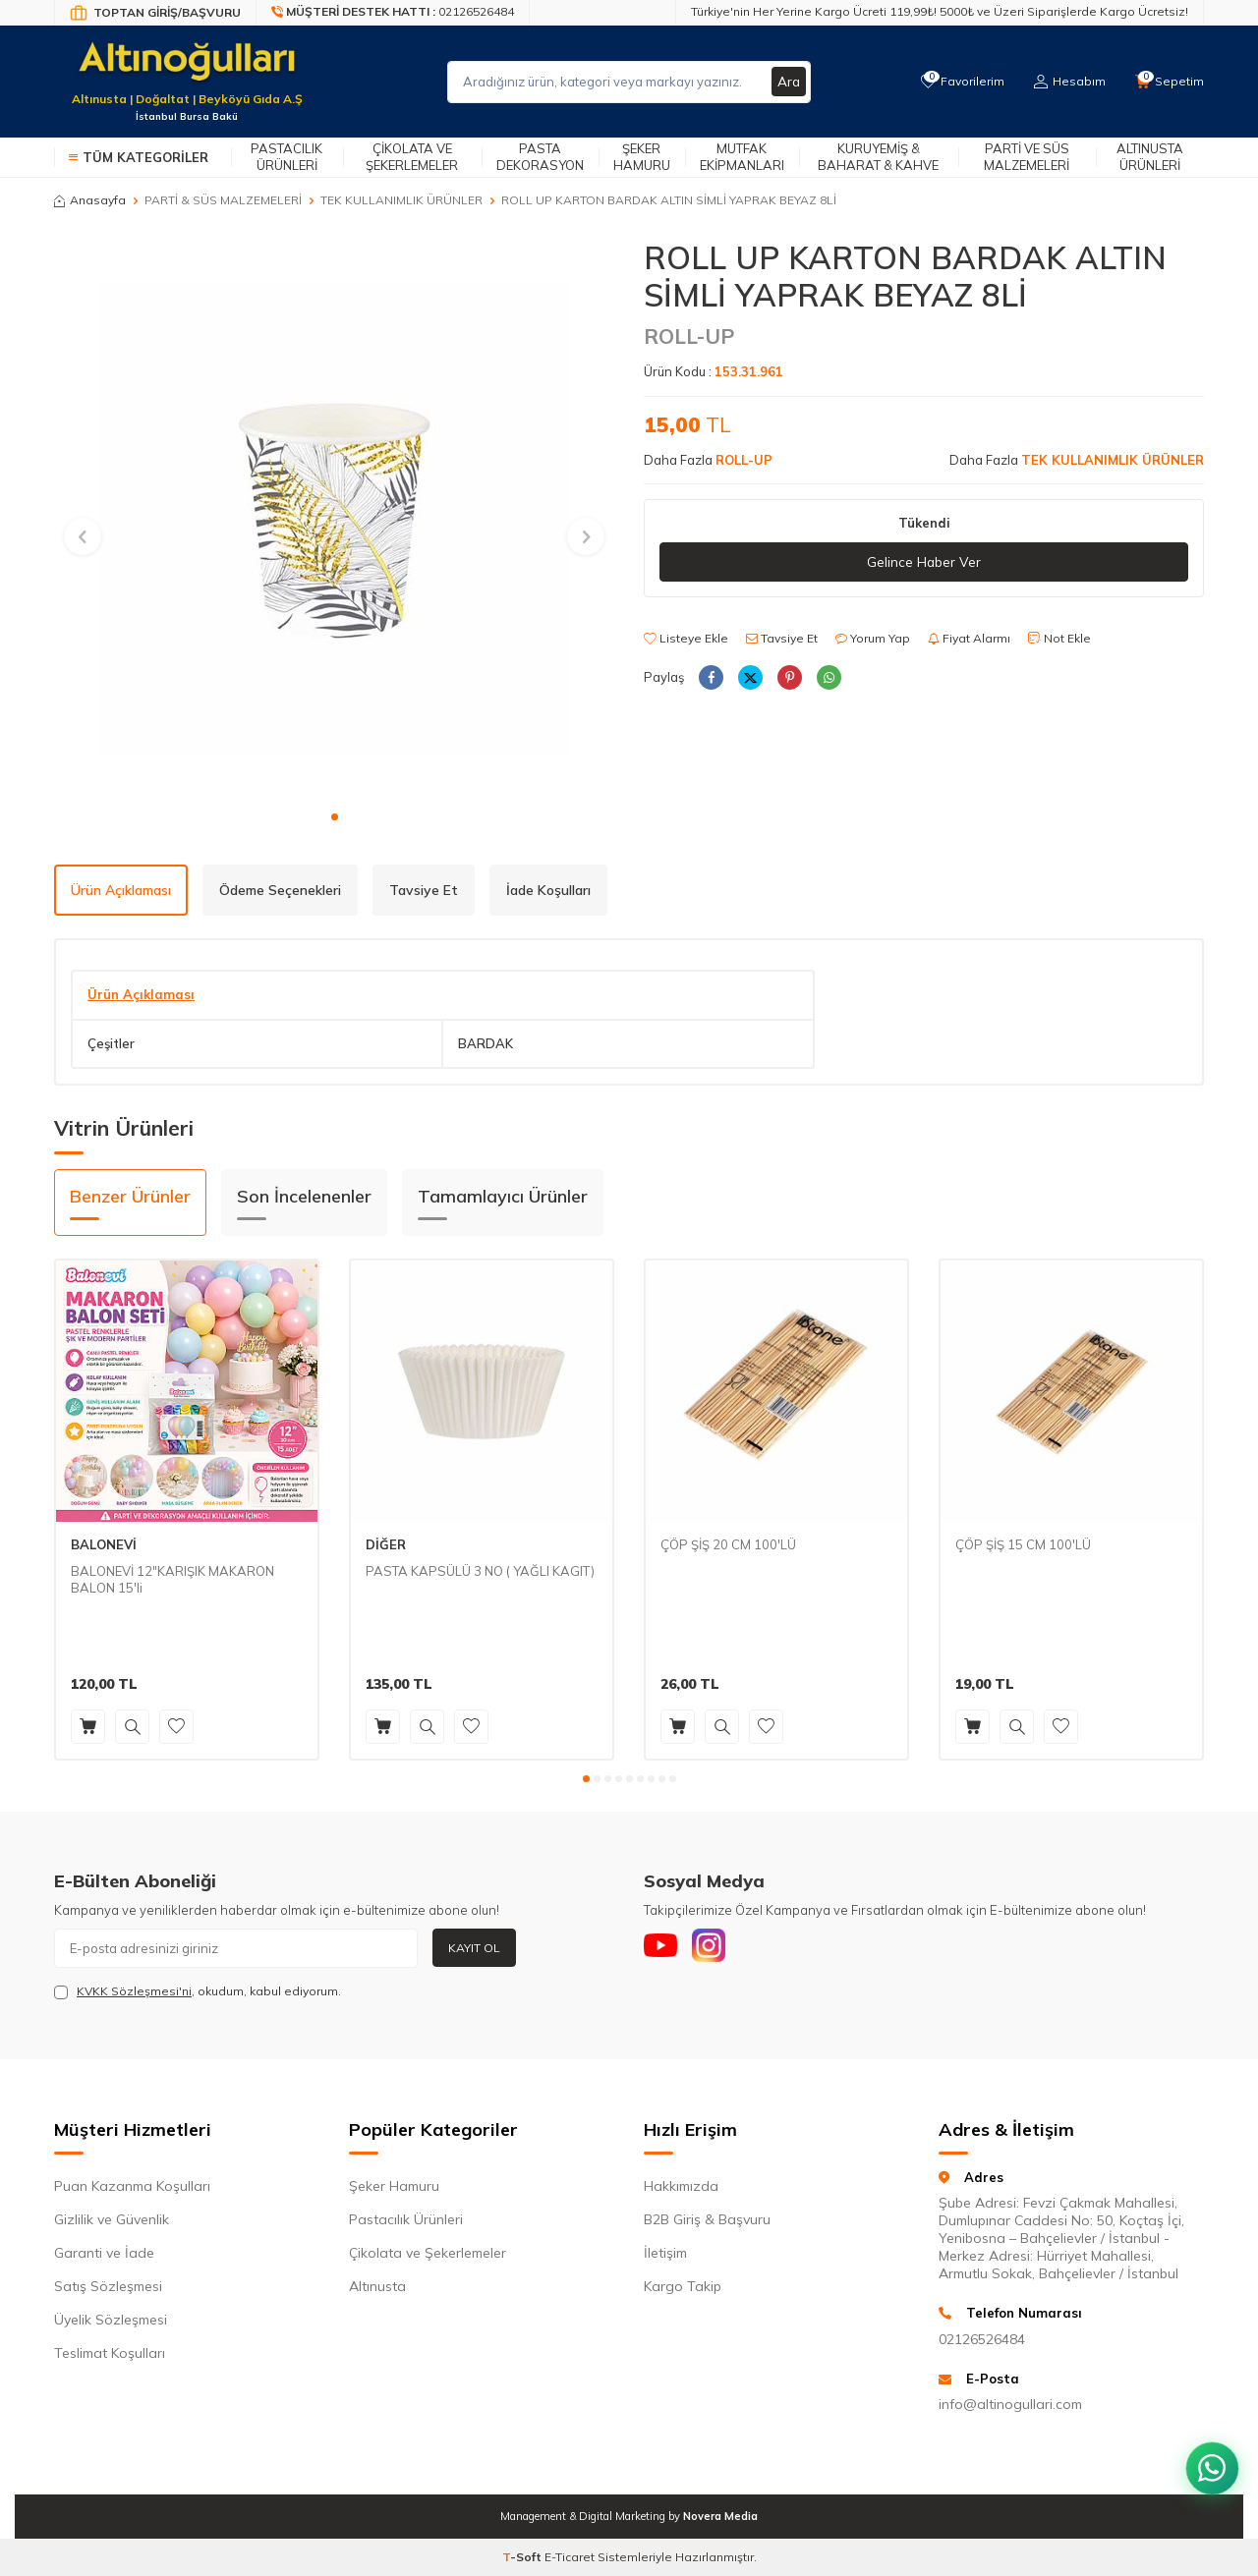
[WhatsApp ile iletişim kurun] (1208, 2458)
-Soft (523, 2556)
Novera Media (720, 2516)
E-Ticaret (569, 2556)
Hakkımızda (681, 2186)
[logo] (186, 69)
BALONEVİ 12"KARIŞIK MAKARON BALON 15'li (172, 1579)
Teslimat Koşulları (109, 2353)
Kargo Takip (682, 2286)
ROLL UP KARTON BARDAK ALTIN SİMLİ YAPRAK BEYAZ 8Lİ (668, 200)
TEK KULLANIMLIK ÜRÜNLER (401, 200)
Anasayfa (90, 200)
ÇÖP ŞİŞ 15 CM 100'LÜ (1023, 1544)
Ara (788, 81)
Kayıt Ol (474, 1947)
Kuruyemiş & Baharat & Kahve (878, 156)
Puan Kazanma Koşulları (132, 2186)
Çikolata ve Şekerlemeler (412, 156)
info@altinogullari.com (1010, 2404)
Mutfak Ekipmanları (742, 156)
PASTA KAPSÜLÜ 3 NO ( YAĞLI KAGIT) (480, 1571)
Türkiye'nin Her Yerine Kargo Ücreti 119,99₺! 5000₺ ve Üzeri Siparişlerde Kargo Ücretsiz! (939, 11)
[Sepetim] (1168, 81)
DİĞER (386, 1544)
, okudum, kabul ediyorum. (197, 1991)
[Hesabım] (1067, 81)
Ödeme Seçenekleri (280, 890)
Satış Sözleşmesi (108, 2286)
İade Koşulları (548, 890)
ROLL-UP (689, 336)
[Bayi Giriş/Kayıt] (155, 13)
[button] (334, 816)
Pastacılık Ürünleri (286, 156)
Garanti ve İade (104, 2253)
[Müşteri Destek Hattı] (393, 13)
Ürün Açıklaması (121, 890)
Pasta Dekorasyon (540, 156)
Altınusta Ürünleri (1149, 156)
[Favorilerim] (958, 81)
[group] (334, 519)
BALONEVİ (104, 1544)
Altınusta (377, 2286)
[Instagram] (717, 1948)
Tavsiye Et (782, 639)
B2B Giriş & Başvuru (707, 2219)
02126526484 (982, 2339)
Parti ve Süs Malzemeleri (1026, 156)
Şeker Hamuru (641, 156)
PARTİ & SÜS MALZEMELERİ (223, 200)
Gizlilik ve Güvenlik (111, 2219)
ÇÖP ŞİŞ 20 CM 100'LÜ (728, 1544)
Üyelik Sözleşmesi (110, 2319)
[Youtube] (663, 1948)
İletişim (665, 2253)
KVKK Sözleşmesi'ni (134, 1991)
